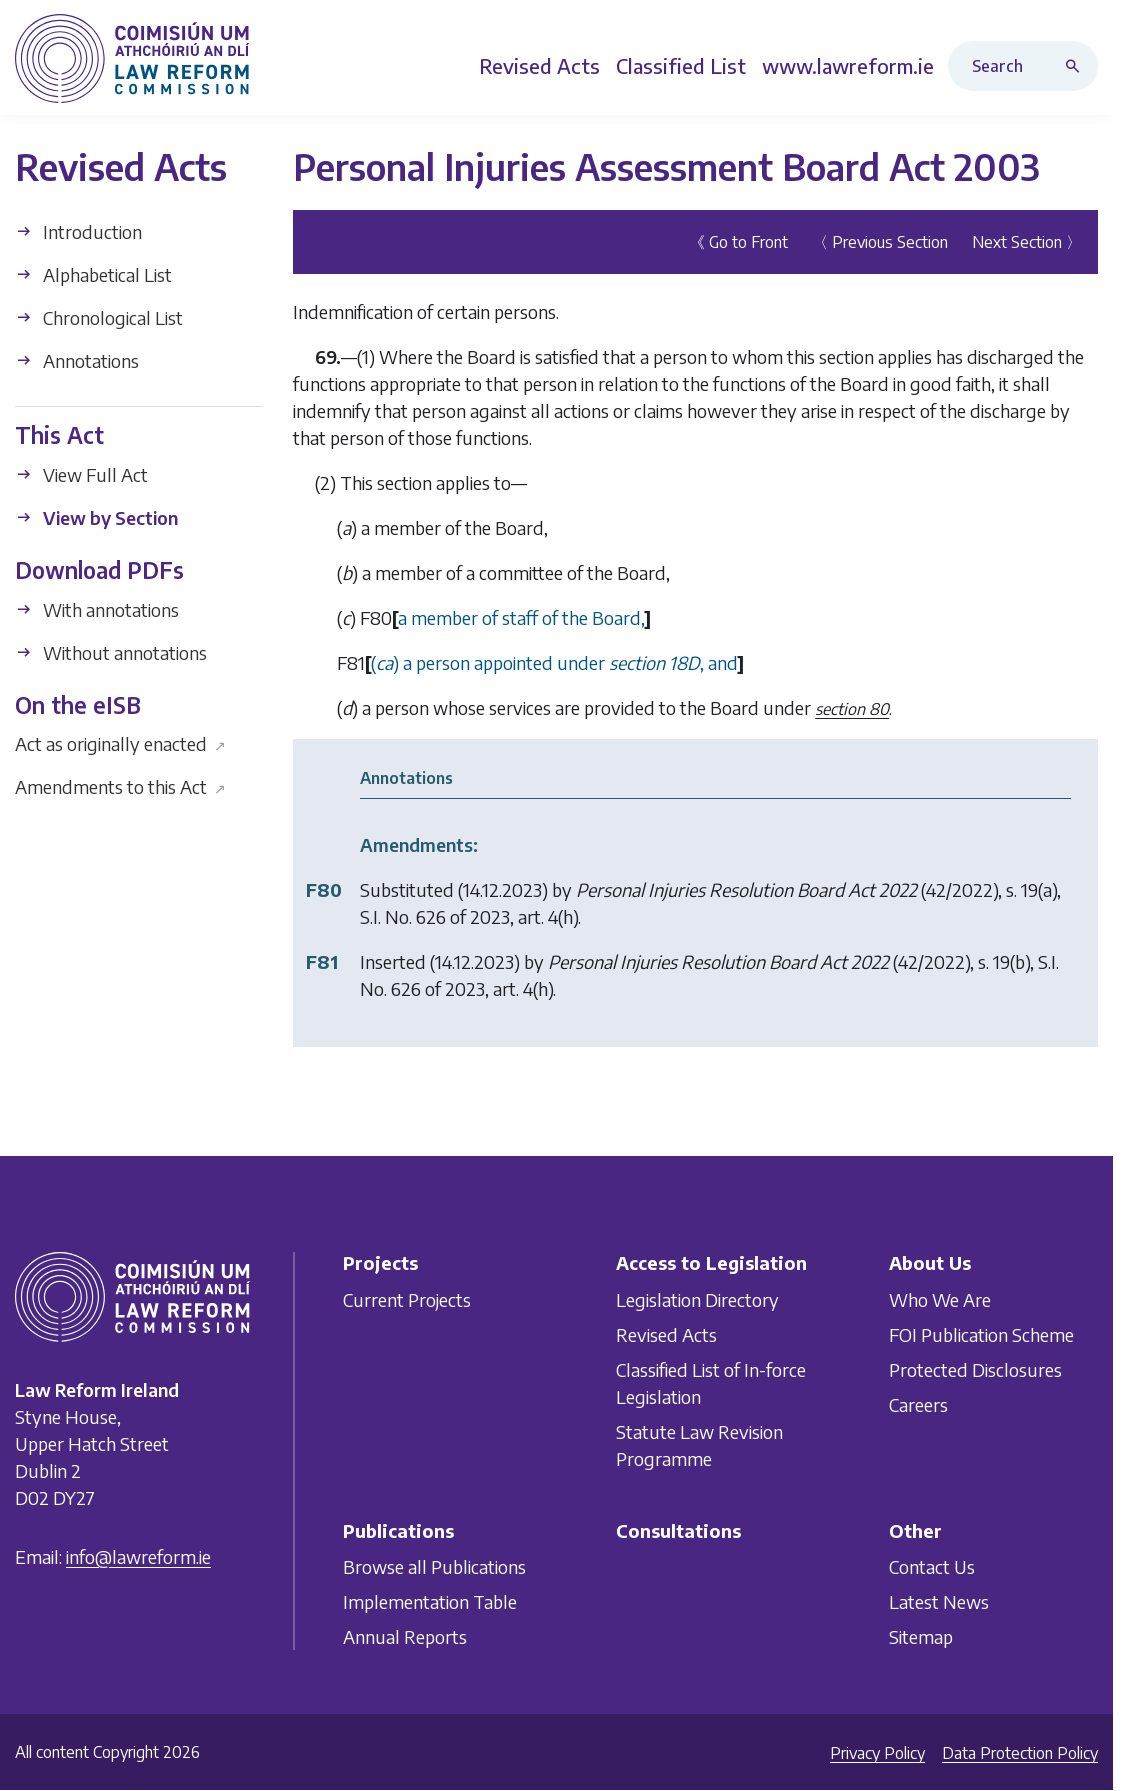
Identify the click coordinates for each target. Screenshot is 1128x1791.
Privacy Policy (877, 1753)
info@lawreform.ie (138, 1556)
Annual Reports (405, 1636)
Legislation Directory (697, 1299)
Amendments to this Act (120, 786)
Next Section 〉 (1027, 242)
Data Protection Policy (1020, 1753)
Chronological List (99, 317)
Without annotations (111, 652)
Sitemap (921, 1636)
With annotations (97, 609)
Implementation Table (430, 1601)
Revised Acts (666, 1334)
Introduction (78, 231)
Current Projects (407, 1299)
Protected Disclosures (975, 1369)
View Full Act (81, 474)
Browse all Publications (434, 1566)
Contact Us (932, 1566)
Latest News (939, 1601)
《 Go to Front (738, 242)
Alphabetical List (93, 274)
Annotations (77, 360)
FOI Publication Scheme (981, 1334)
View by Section (96, 517)
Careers (918, 1404)
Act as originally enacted (120, 743)
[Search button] (1077, 66)
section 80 (852, 709)
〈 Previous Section (880, 242)
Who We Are (940, 1299)
